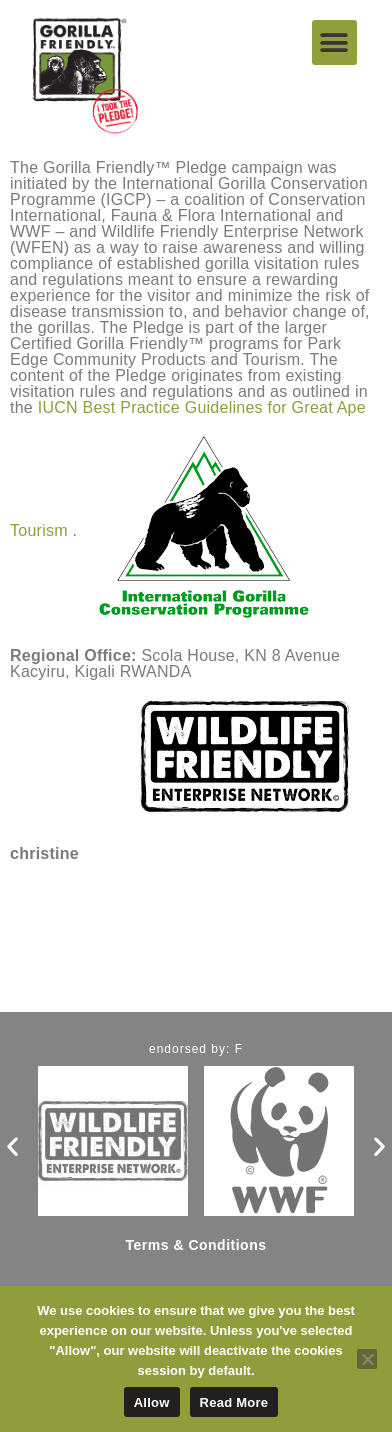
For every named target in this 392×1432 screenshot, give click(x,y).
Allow (152, 1402)
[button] (334, 42)
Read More (234, 1402)
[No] (367, 1359)
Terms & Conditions (196, 1245)
